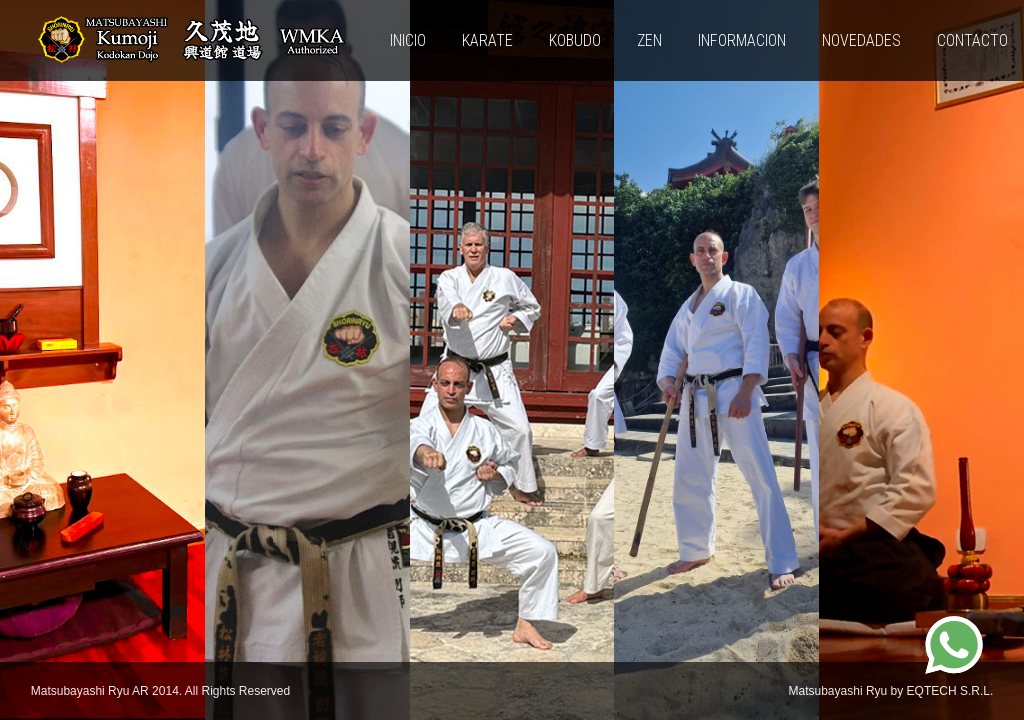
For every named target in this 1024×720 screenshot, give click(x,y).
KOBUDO (575, 40)
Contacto (972, 40)
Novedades (861, 40)
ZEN (649, 40)
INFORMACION (742, 40)
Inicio (408, 40)
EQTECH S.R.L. (950, 691)
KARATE (487, 40)
